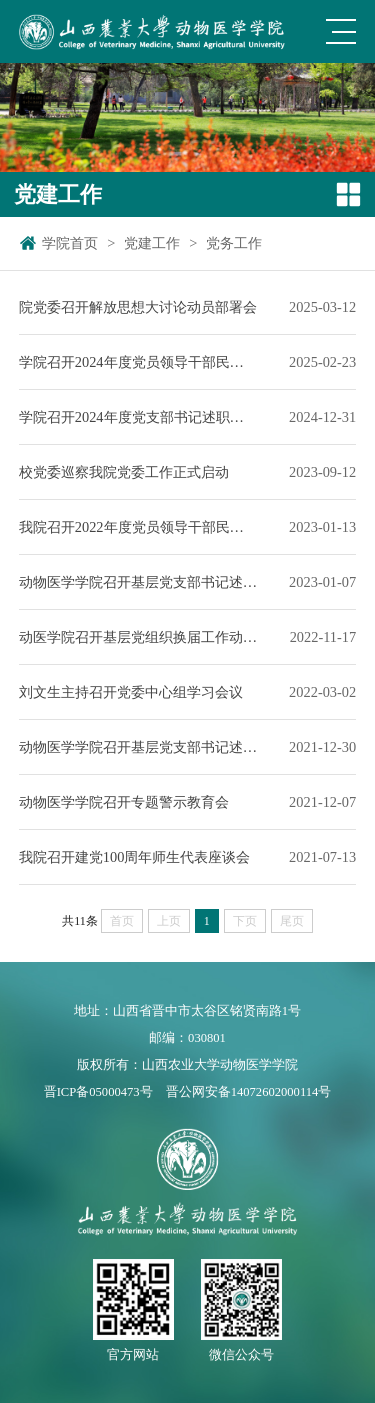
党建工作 (152, 243)
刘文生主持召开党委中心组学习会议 (131, 692)
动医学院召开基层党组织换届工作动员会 (138, 637)
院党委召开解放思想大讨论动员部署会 (138, 307)
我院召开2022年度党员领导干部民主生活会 (138, 527)
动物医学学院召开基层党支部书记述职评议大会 (138, 582)
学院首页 (70, 243)
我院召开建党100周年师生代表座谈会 (135, 857)
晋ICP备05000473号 (98, 1092)
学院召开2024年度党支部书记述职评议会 (138, 417)
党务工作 (234, 243)
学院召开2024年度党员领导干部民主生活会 (138, 362)
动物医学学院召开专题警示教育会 (124, 802)
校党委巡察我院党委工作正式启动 (124, 472)
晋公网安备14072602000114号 (249, 1092)
